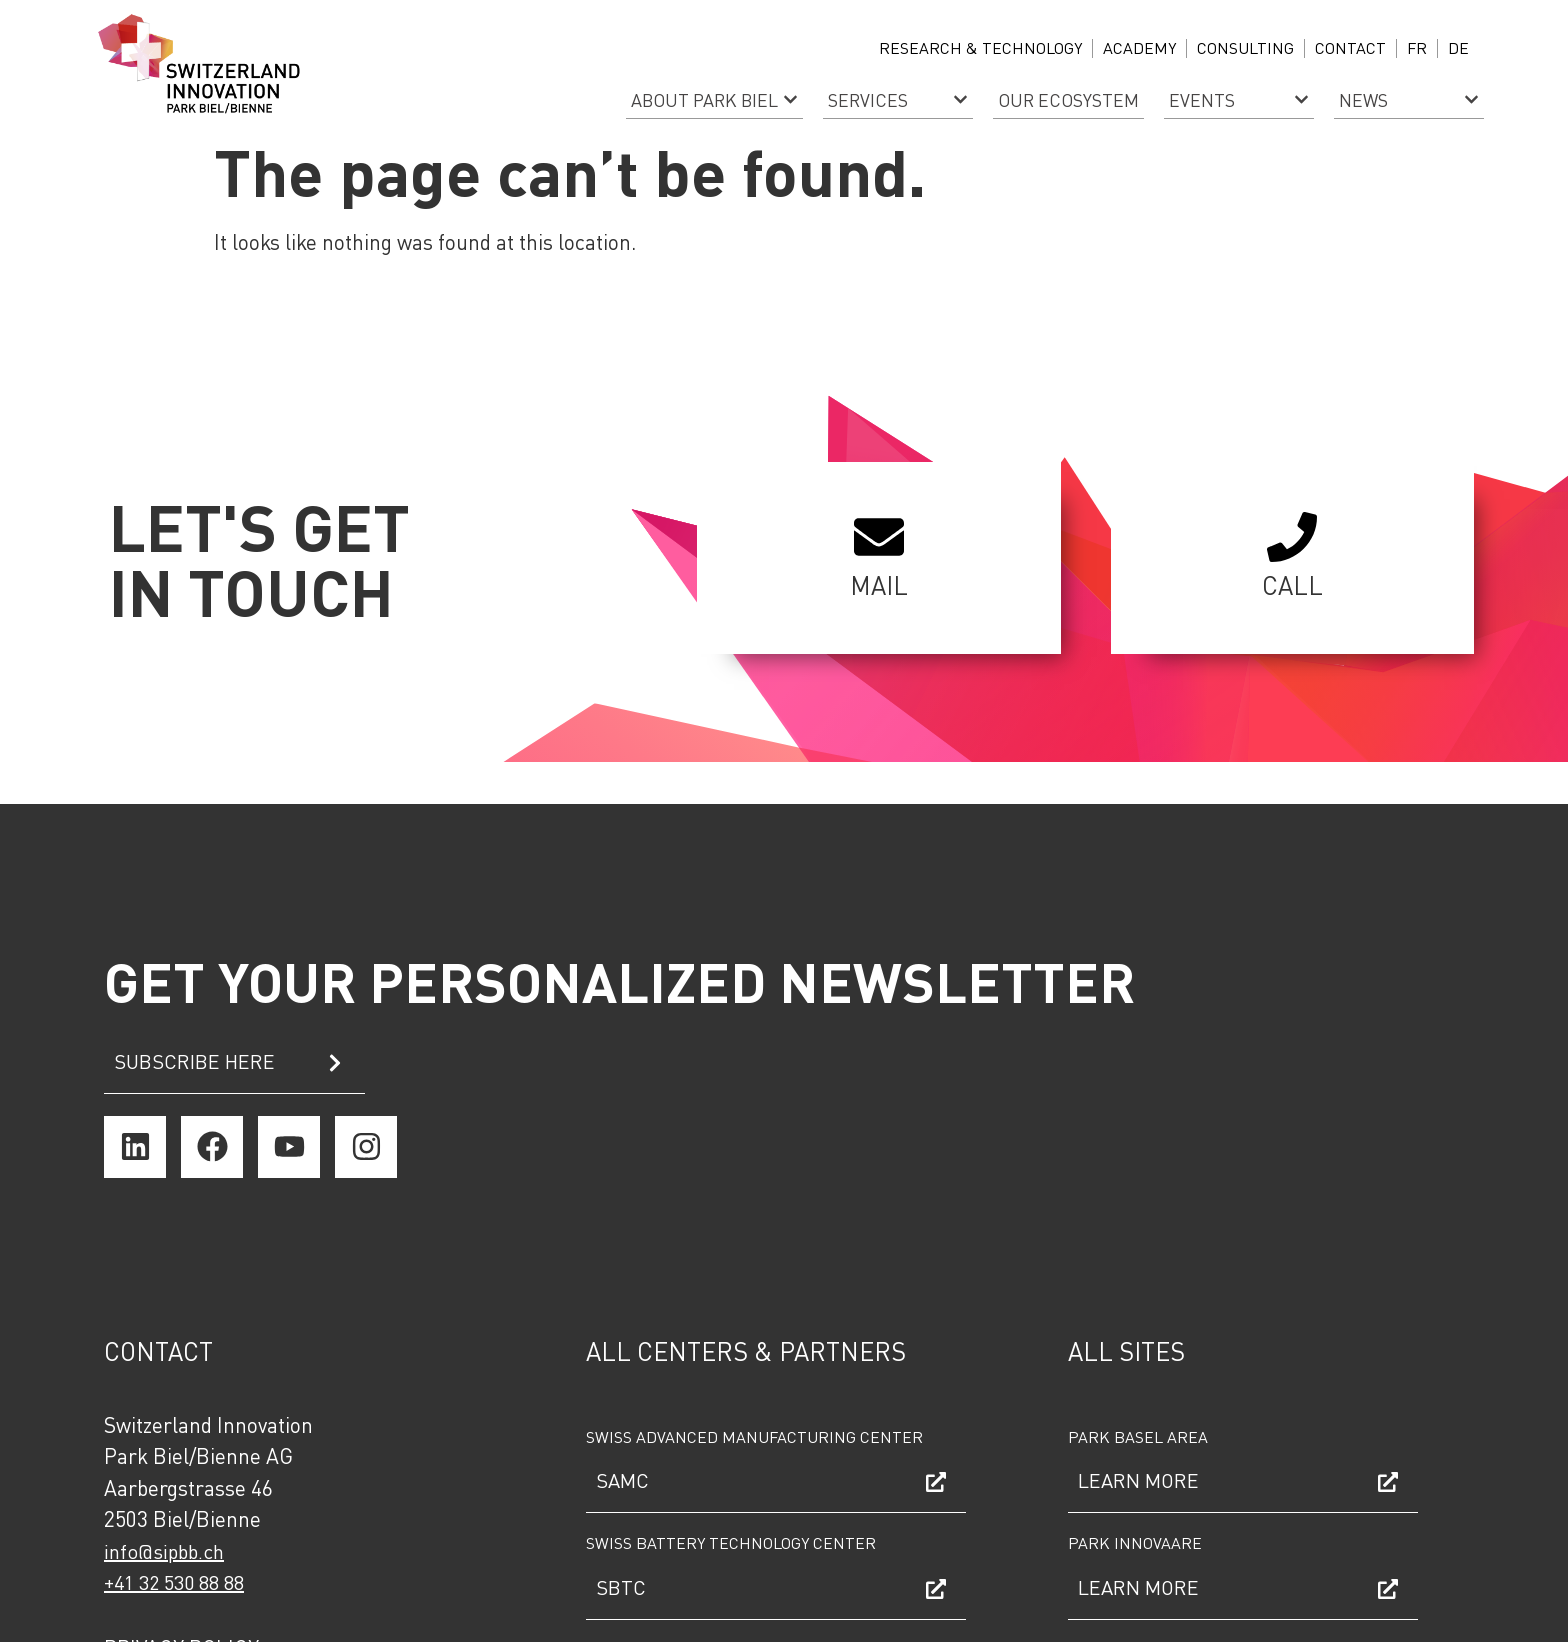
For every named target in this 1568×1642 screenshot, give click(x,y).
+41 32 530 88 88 (174, 1582)
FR (1417, 47)
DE (1458, 47)
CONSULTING (1245, 47)
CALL (1292, 585)
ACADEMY (1139, 47)
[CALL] (1292, 537)
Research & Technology (980, 47)
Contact (1350, 47)
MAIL (879, 585)
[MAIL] (879, 537)
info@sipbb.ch (164, 1551)
